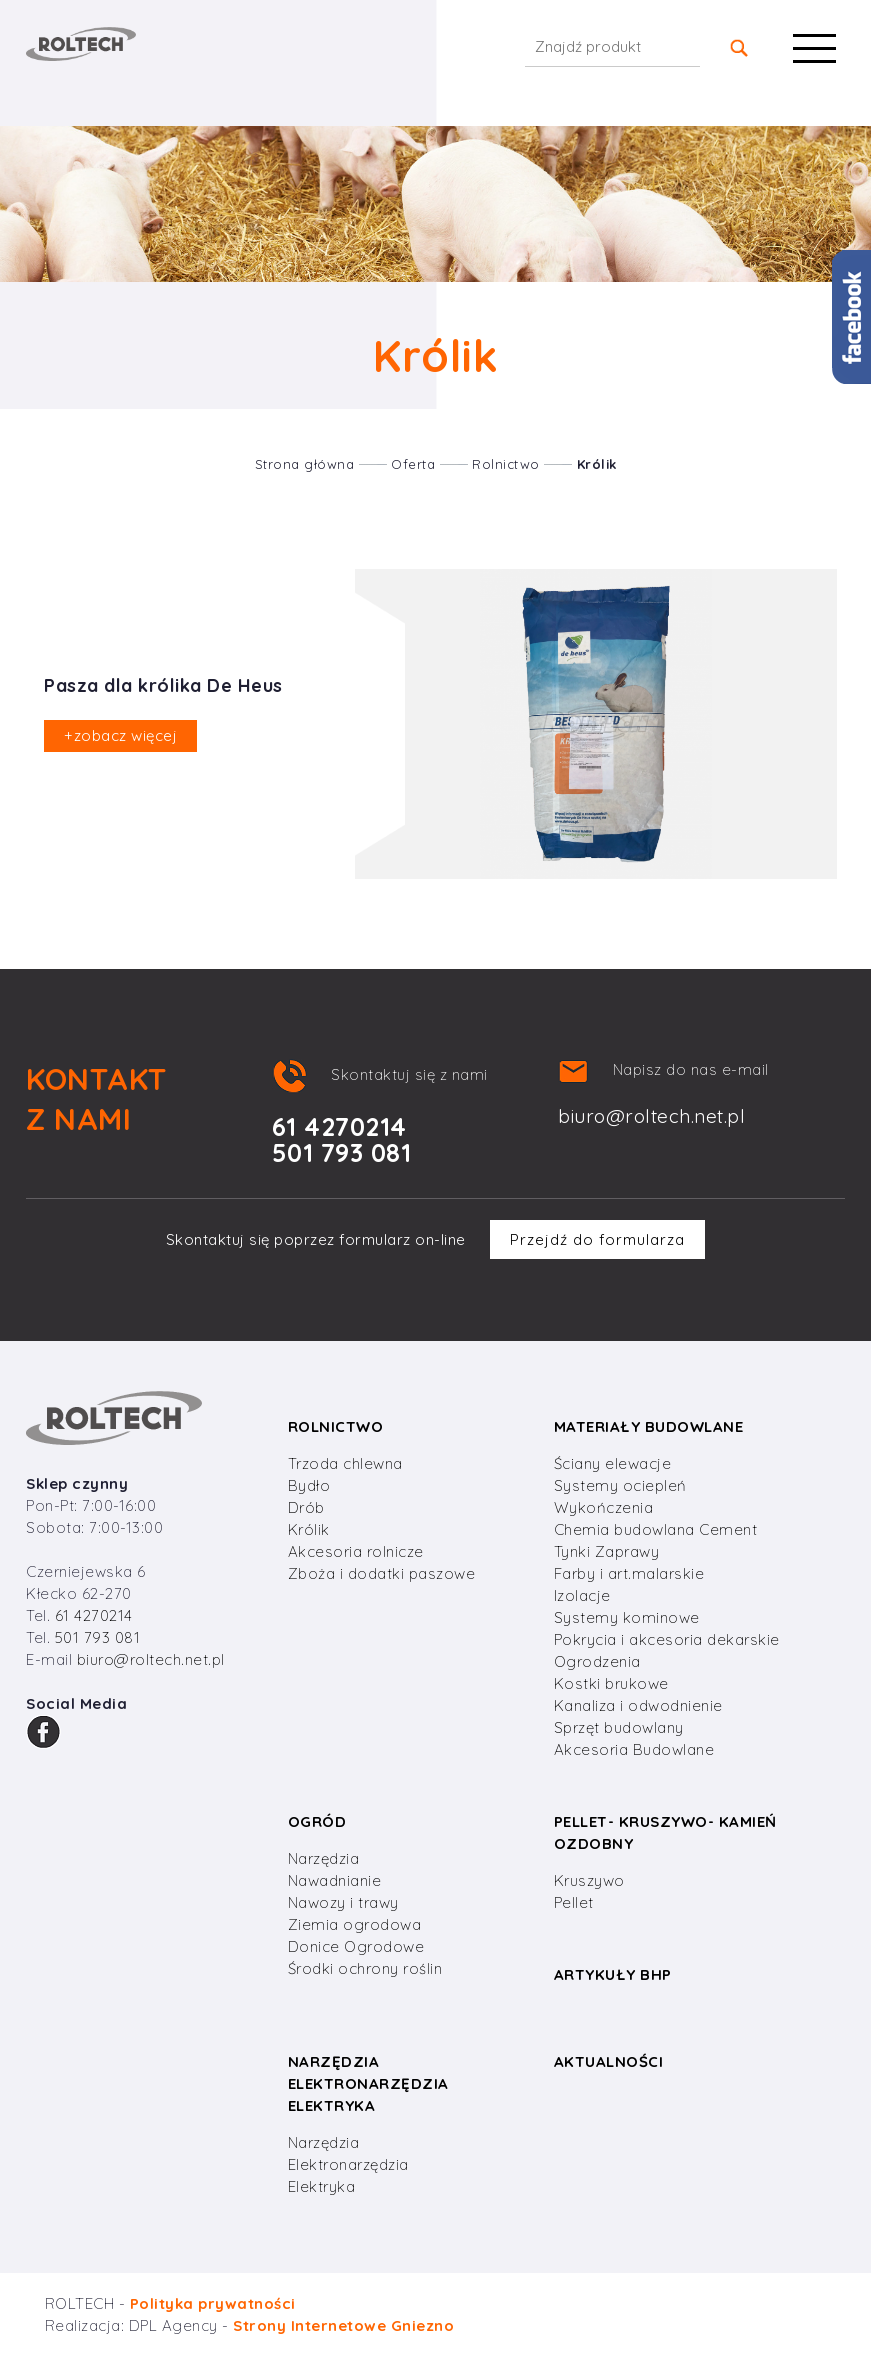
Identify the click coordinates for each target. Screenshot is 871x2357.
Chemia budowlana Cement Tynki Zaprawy (656, 1540)
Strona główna (305, 464)
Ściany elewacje (613, 1463)
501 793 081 (98, 1637)
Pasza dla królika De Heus (163, 685)
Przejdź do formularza (597, 1239)
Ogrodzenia (597, 1661)
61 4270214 (94, 1615)
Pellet (574, 1902)
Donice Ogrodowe (356, 1946)
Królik (597, 464)
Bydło (309, 1485)
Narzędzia (324, 1858)
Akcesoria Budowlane (634, 1749)
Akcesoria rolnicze (356, 1551)
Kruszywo (589, 1880)
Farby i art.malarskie (629, 1573)
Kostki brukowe (611, 1683)
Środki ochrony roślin (365, 1968)
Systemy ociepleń (620, 1485)
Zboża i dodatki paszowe (382, 1573)
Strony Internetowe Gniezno (343, 2325)
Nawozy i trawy (343, 1902)
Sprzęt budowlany (619, 1727)
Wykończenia (604, 1507)
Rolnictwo (506, 464)
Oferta (413, 464)
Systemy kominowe (627, 1617)
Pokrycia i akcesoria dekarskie (667, 1639)
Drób (306, 1507)
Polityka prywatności (213, 2303)
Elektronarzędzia (348, 2164)
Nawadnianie (335, 1880)
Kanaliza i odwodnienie (638, 1705)
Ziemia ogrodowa (355, 1924)
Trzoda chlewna (345, 1463)
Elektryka (322, 2186)
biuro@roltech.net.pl (651, 1116)
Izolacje (582, 1595)
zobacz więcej (120, 735)
